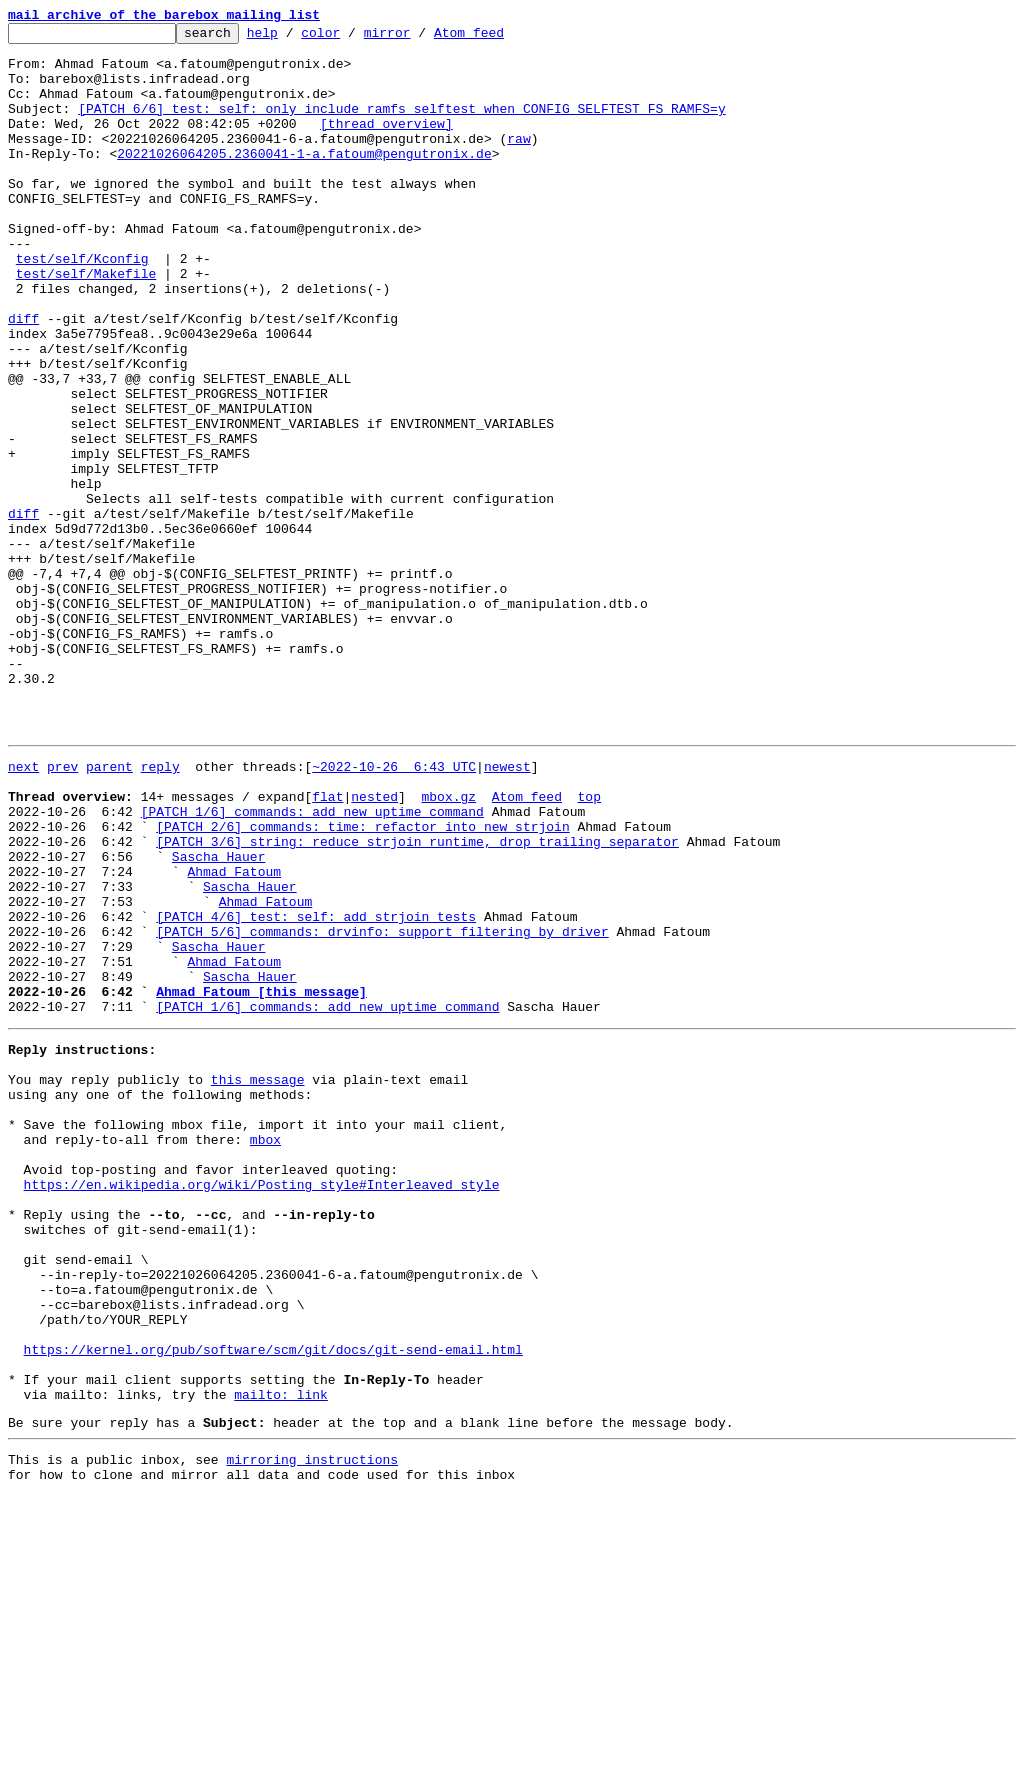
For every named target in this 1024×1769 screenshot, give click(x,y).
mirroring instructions (312, 1729)
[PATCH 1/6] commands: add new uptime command (312, 964)
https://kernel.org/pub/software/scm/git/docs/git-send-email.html (273, 1604)
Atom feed (500, 38)
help (293, 38)
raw (518, 162)
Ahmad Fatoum (234, 1036)
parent (109, 910)
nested (374, 946)
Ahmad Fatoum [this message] (261, 1180)
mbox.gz (448, 946)
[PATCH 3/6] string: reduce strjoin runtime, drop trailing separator (417, 1000)
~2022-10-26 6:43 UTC (394, 910)
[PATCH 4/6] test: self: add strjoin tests (316, 1090)
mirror (418, 38)
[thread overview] (386, 144)
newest (507, 910)
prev (62, 910)
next (23, 910)
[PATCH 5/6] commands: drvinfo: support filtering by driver (382, 1108)
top (588, 946)
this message (258, 1280)
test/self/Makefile (86, 324)
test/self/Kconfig (82, 306)
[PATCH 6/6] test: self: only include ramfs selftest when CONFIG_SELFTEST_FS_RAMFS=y (401, 126)
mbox (265, 1352)
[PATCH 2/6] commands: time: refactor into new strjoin (362, 982)
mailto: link (281, 1658)
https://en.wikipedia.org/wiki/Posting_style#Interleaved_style (262, 1406)
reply (160, 910)
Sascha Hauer (219, 1018)
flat (327, 946)
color (351, 38)
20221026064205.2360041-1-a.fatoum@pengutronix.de (304, 180)
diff (23, 378)
